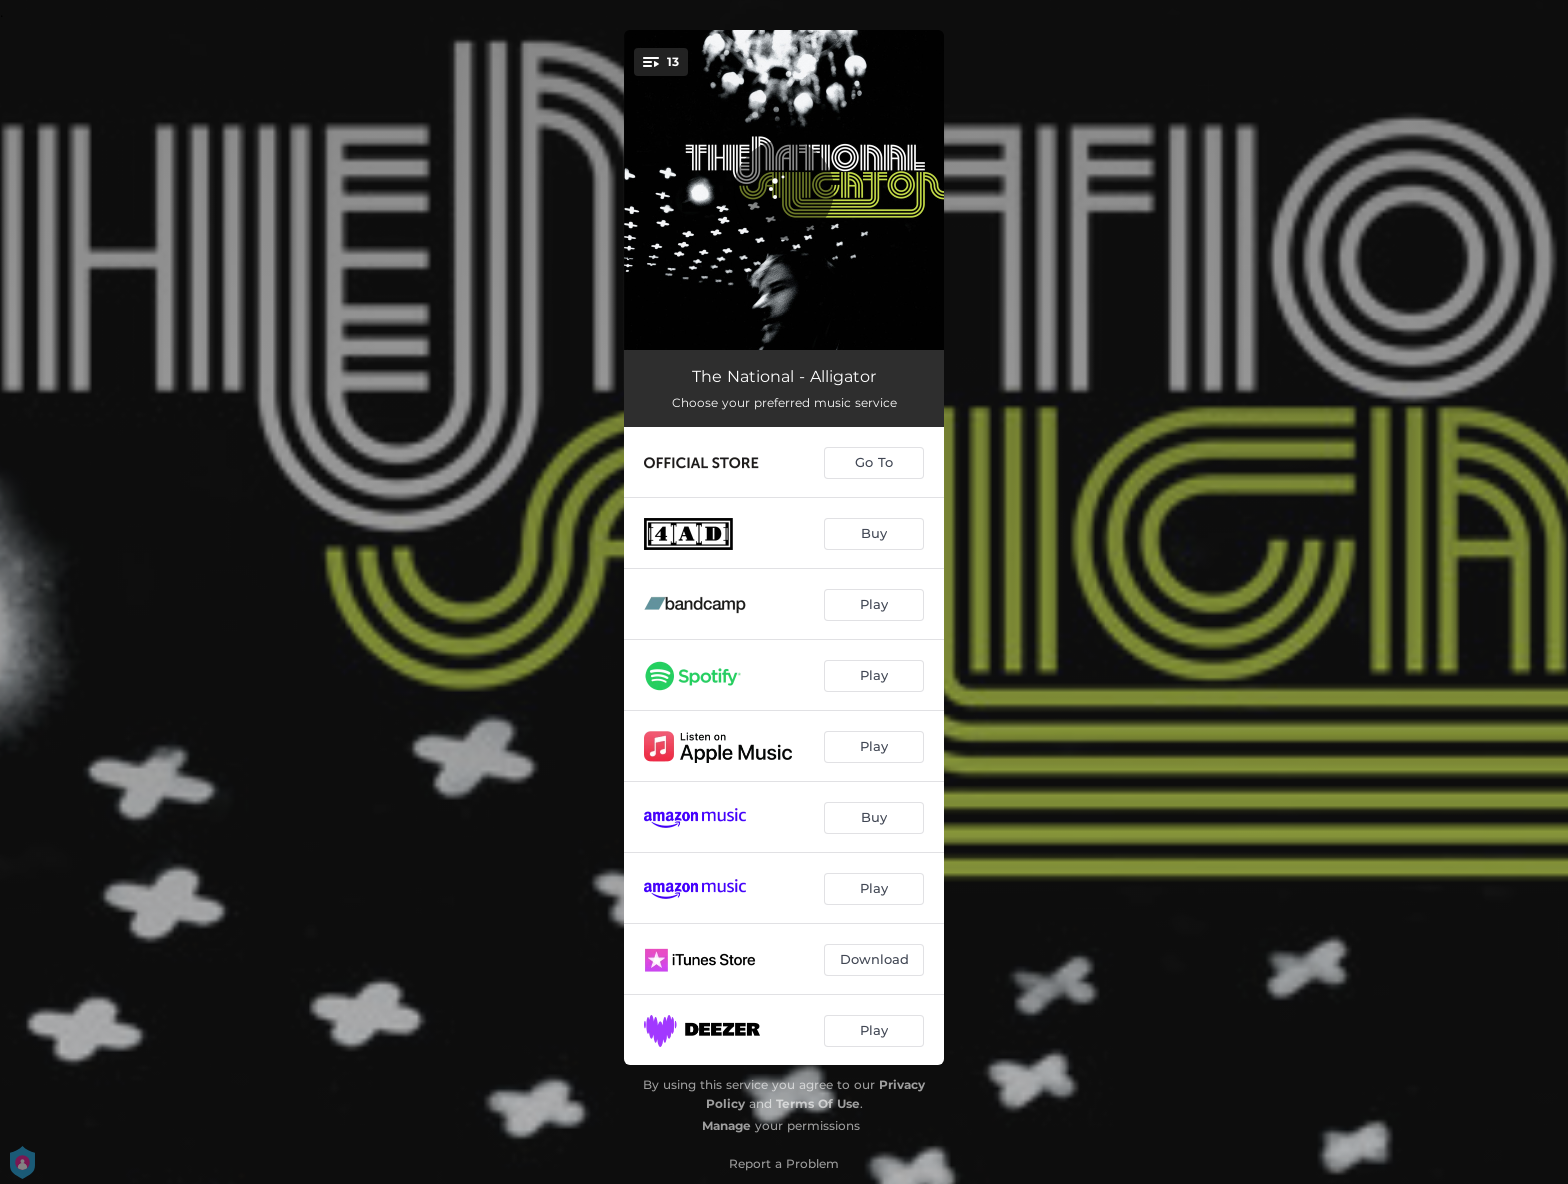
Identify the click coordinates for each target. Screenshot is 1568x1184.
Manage (726, 1125)
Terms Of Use (818, 1103)
